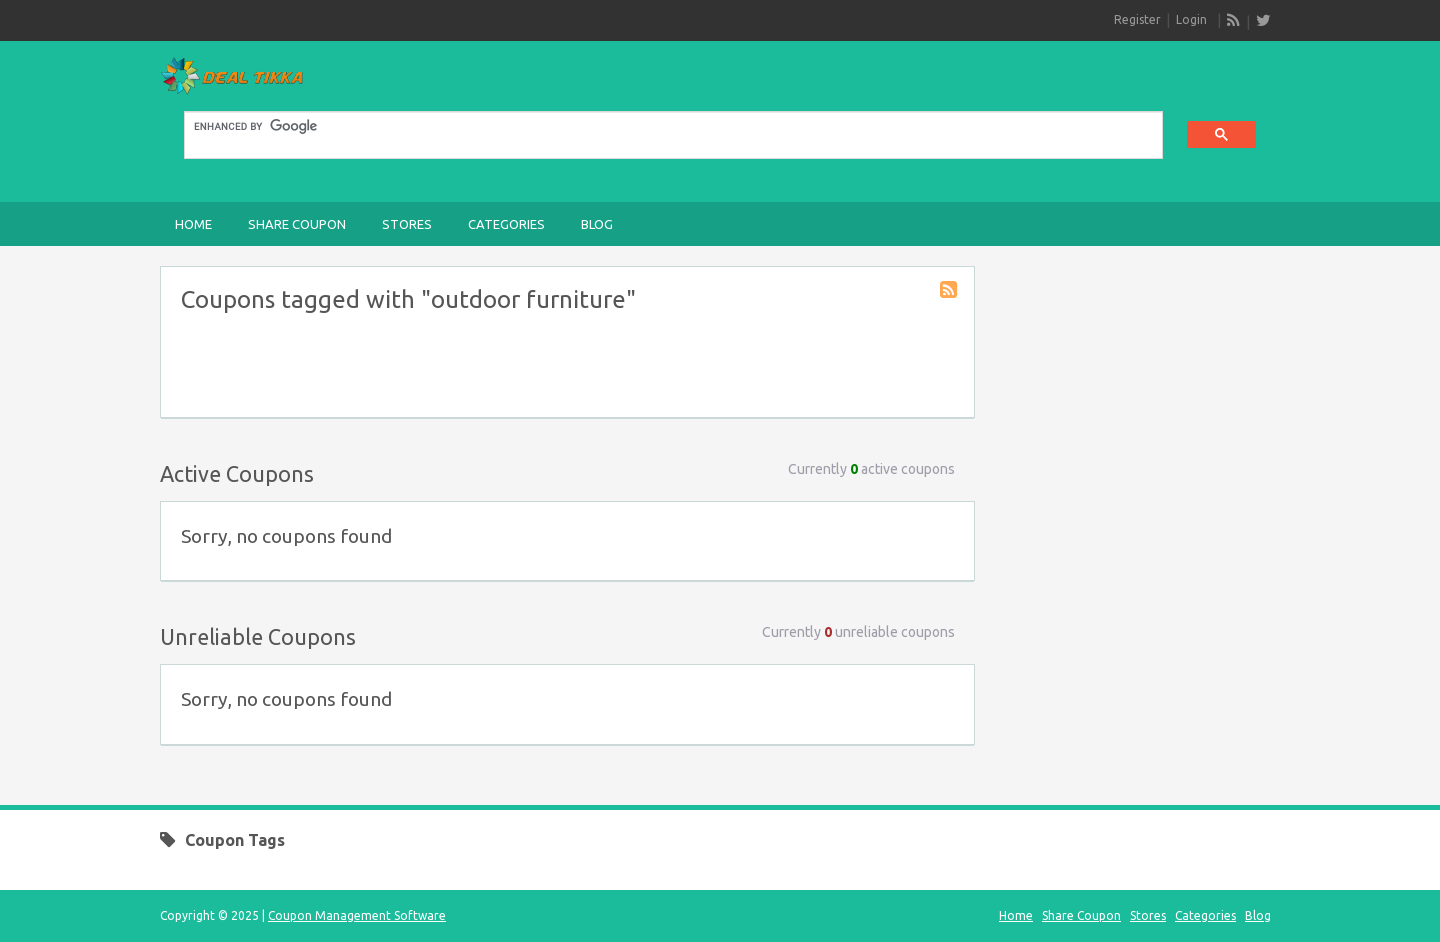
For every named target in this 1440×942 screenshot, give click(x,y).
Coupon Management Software (357, 915)
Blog (597, 224)
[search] (661, 127)
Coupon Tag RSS (950, 291)
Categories (506, 224)
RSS (1234, 21)
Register (1137, 19)
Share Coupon (297, 224)
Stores (407, 224)
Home (193, 224)
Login (1191, 19)
